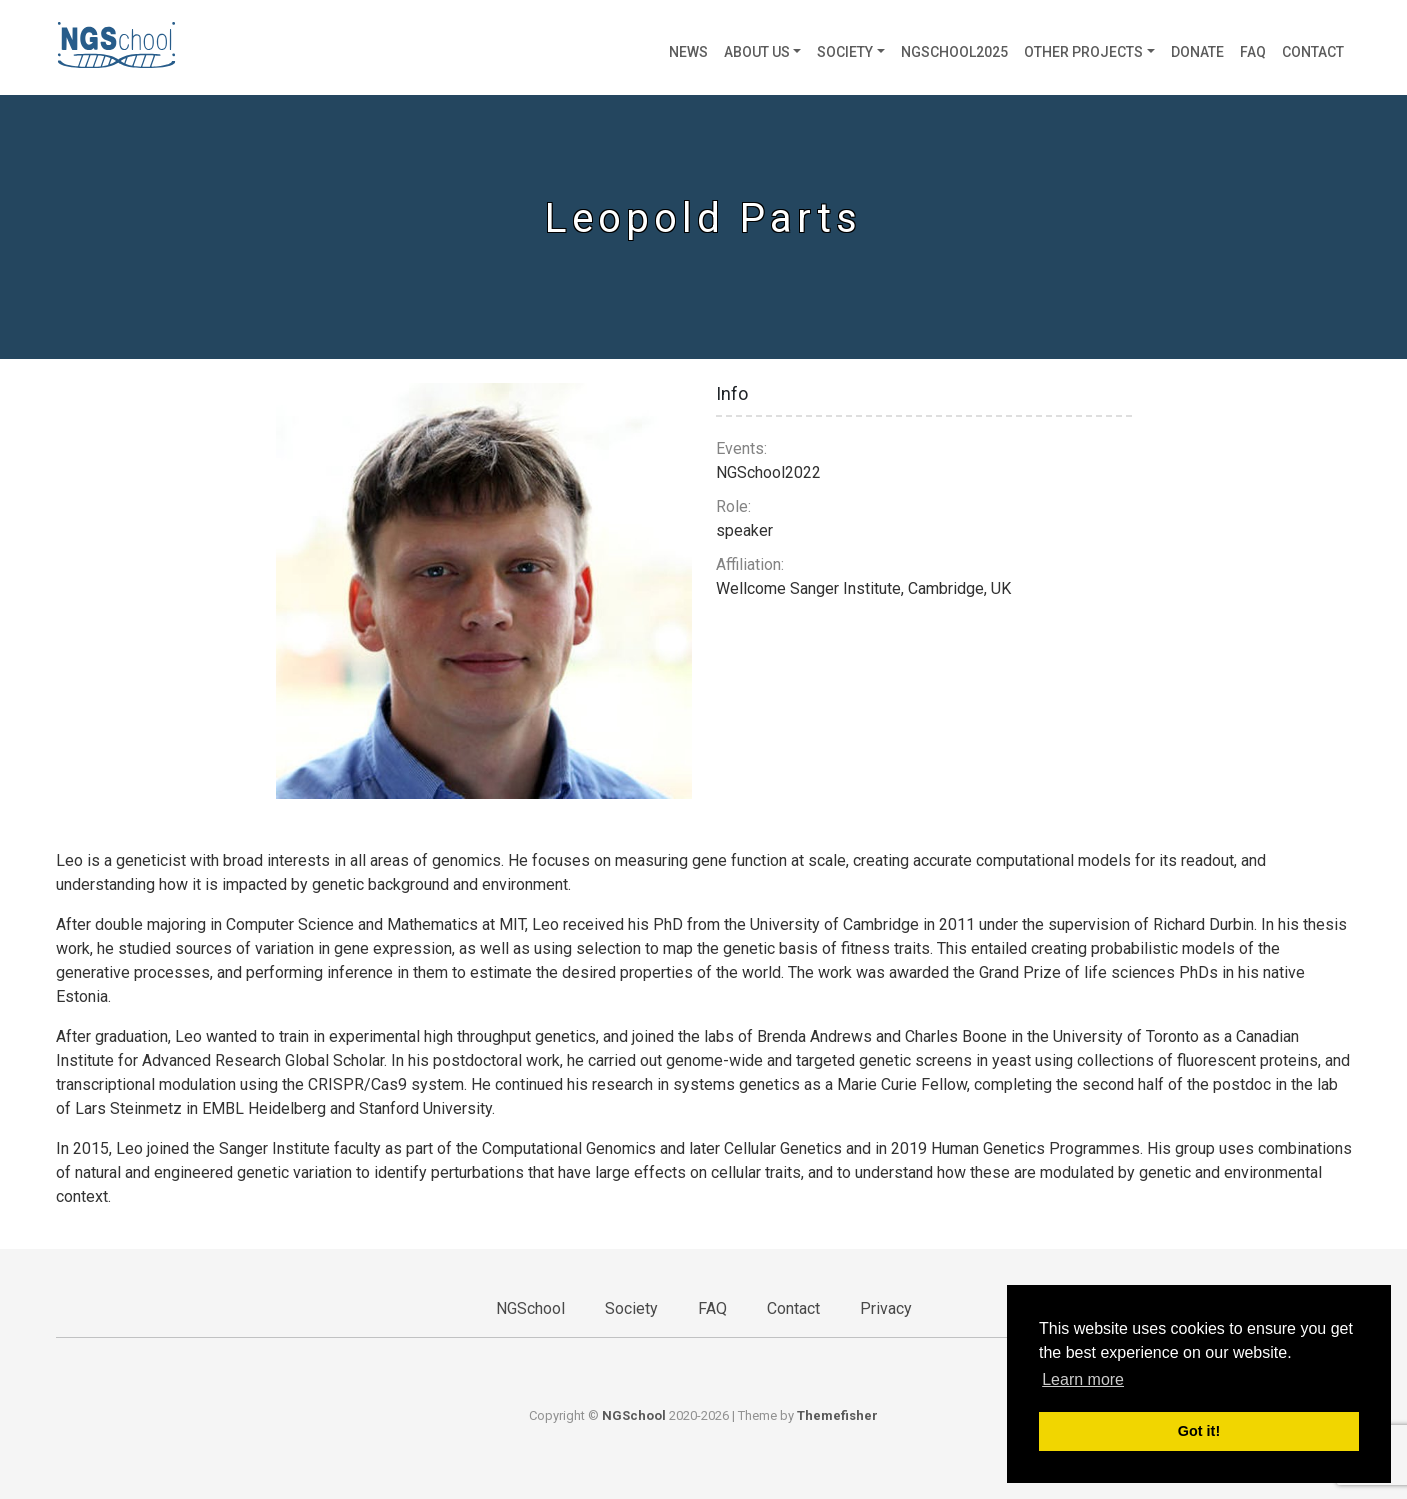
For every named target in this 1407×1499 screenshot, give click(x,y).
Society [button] (845, 52)
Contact (1313, 52)
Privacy (886, 1308)
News (688, 52)
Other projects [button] (1083, 52)
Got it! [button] (1199, 1431)
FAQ (1253, 52)
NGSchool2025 (954, 52)
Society (631, 1308)
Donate (1197, 52)
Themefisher (837, 1415)
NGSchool (530, 1308)
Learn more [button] (1083, 1379)
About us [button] (757, 52)
